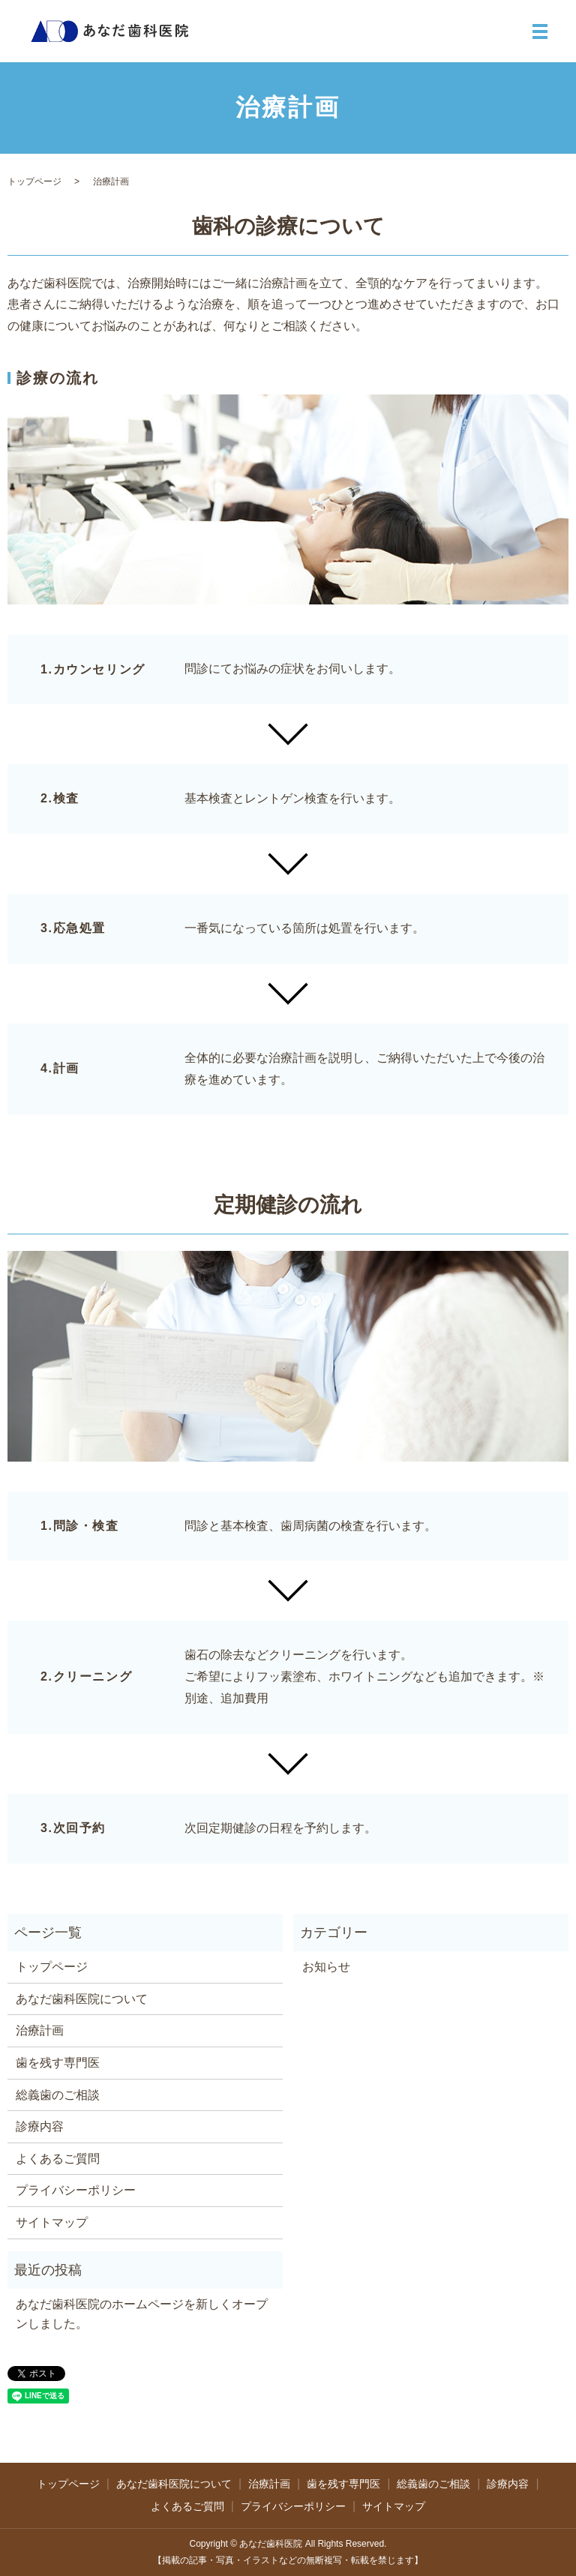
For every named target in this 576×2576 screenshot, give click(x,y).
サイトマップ (52, 2222)
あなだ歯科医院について (82, 1999)
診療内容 (40, 2126)
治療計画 (40, 2030)
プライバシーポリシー (76, 2190)
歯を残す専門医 (58, 2062)
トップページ (35, 181)
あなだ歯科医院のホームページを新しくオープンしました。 (142, 2314)
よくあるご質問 (58, 2158)
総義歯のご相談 (58, 2095)
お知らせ (326, 1966)
